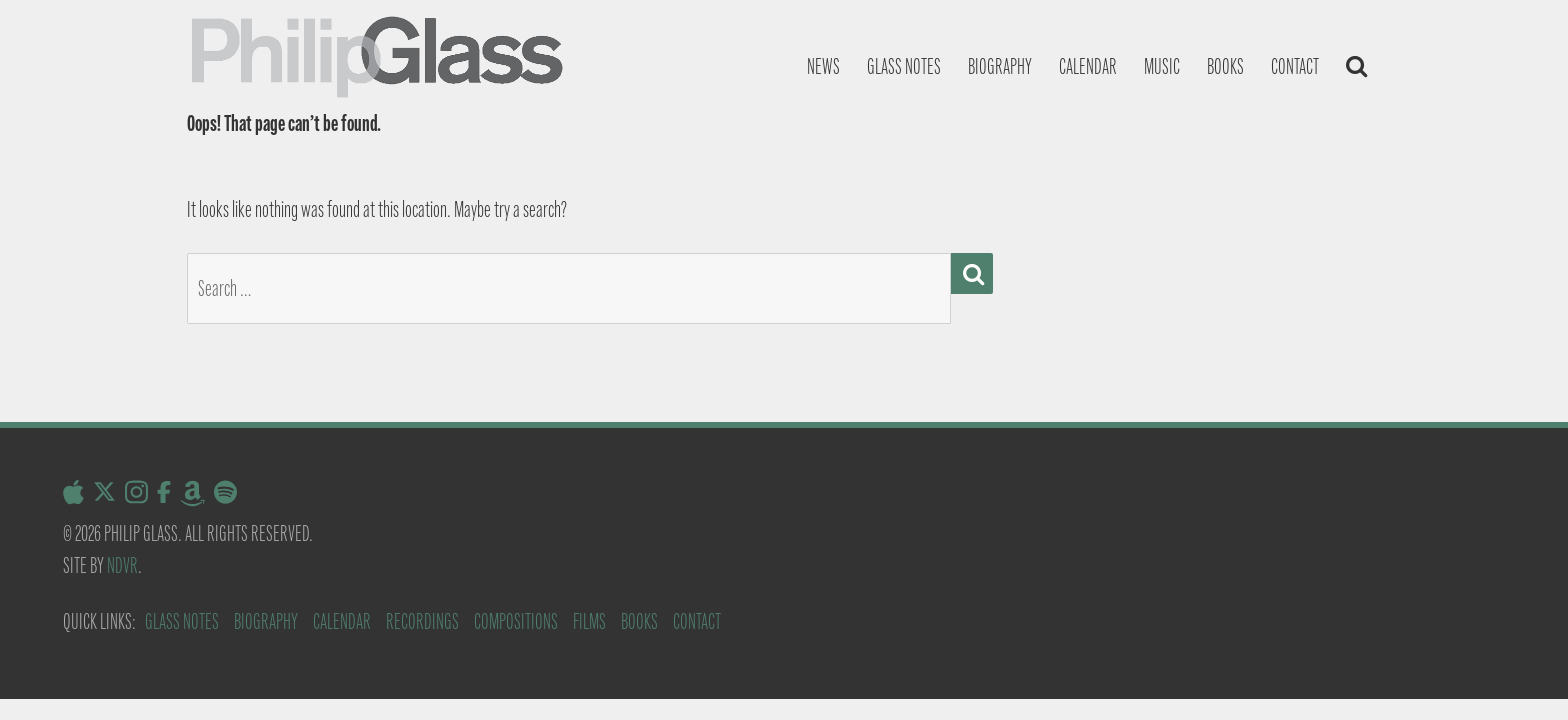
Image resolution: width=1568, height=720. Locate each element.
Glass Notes (182, 621)
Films (589, 621)
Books (1225, 66)
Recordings (422, 621)
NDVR (122, 565)
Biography (1000, 66)
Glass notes (904, 66)
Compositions (516, 621)
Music (1162, 66)
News (823, 66)
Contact (1295, 66)
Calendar (1088, 66)
